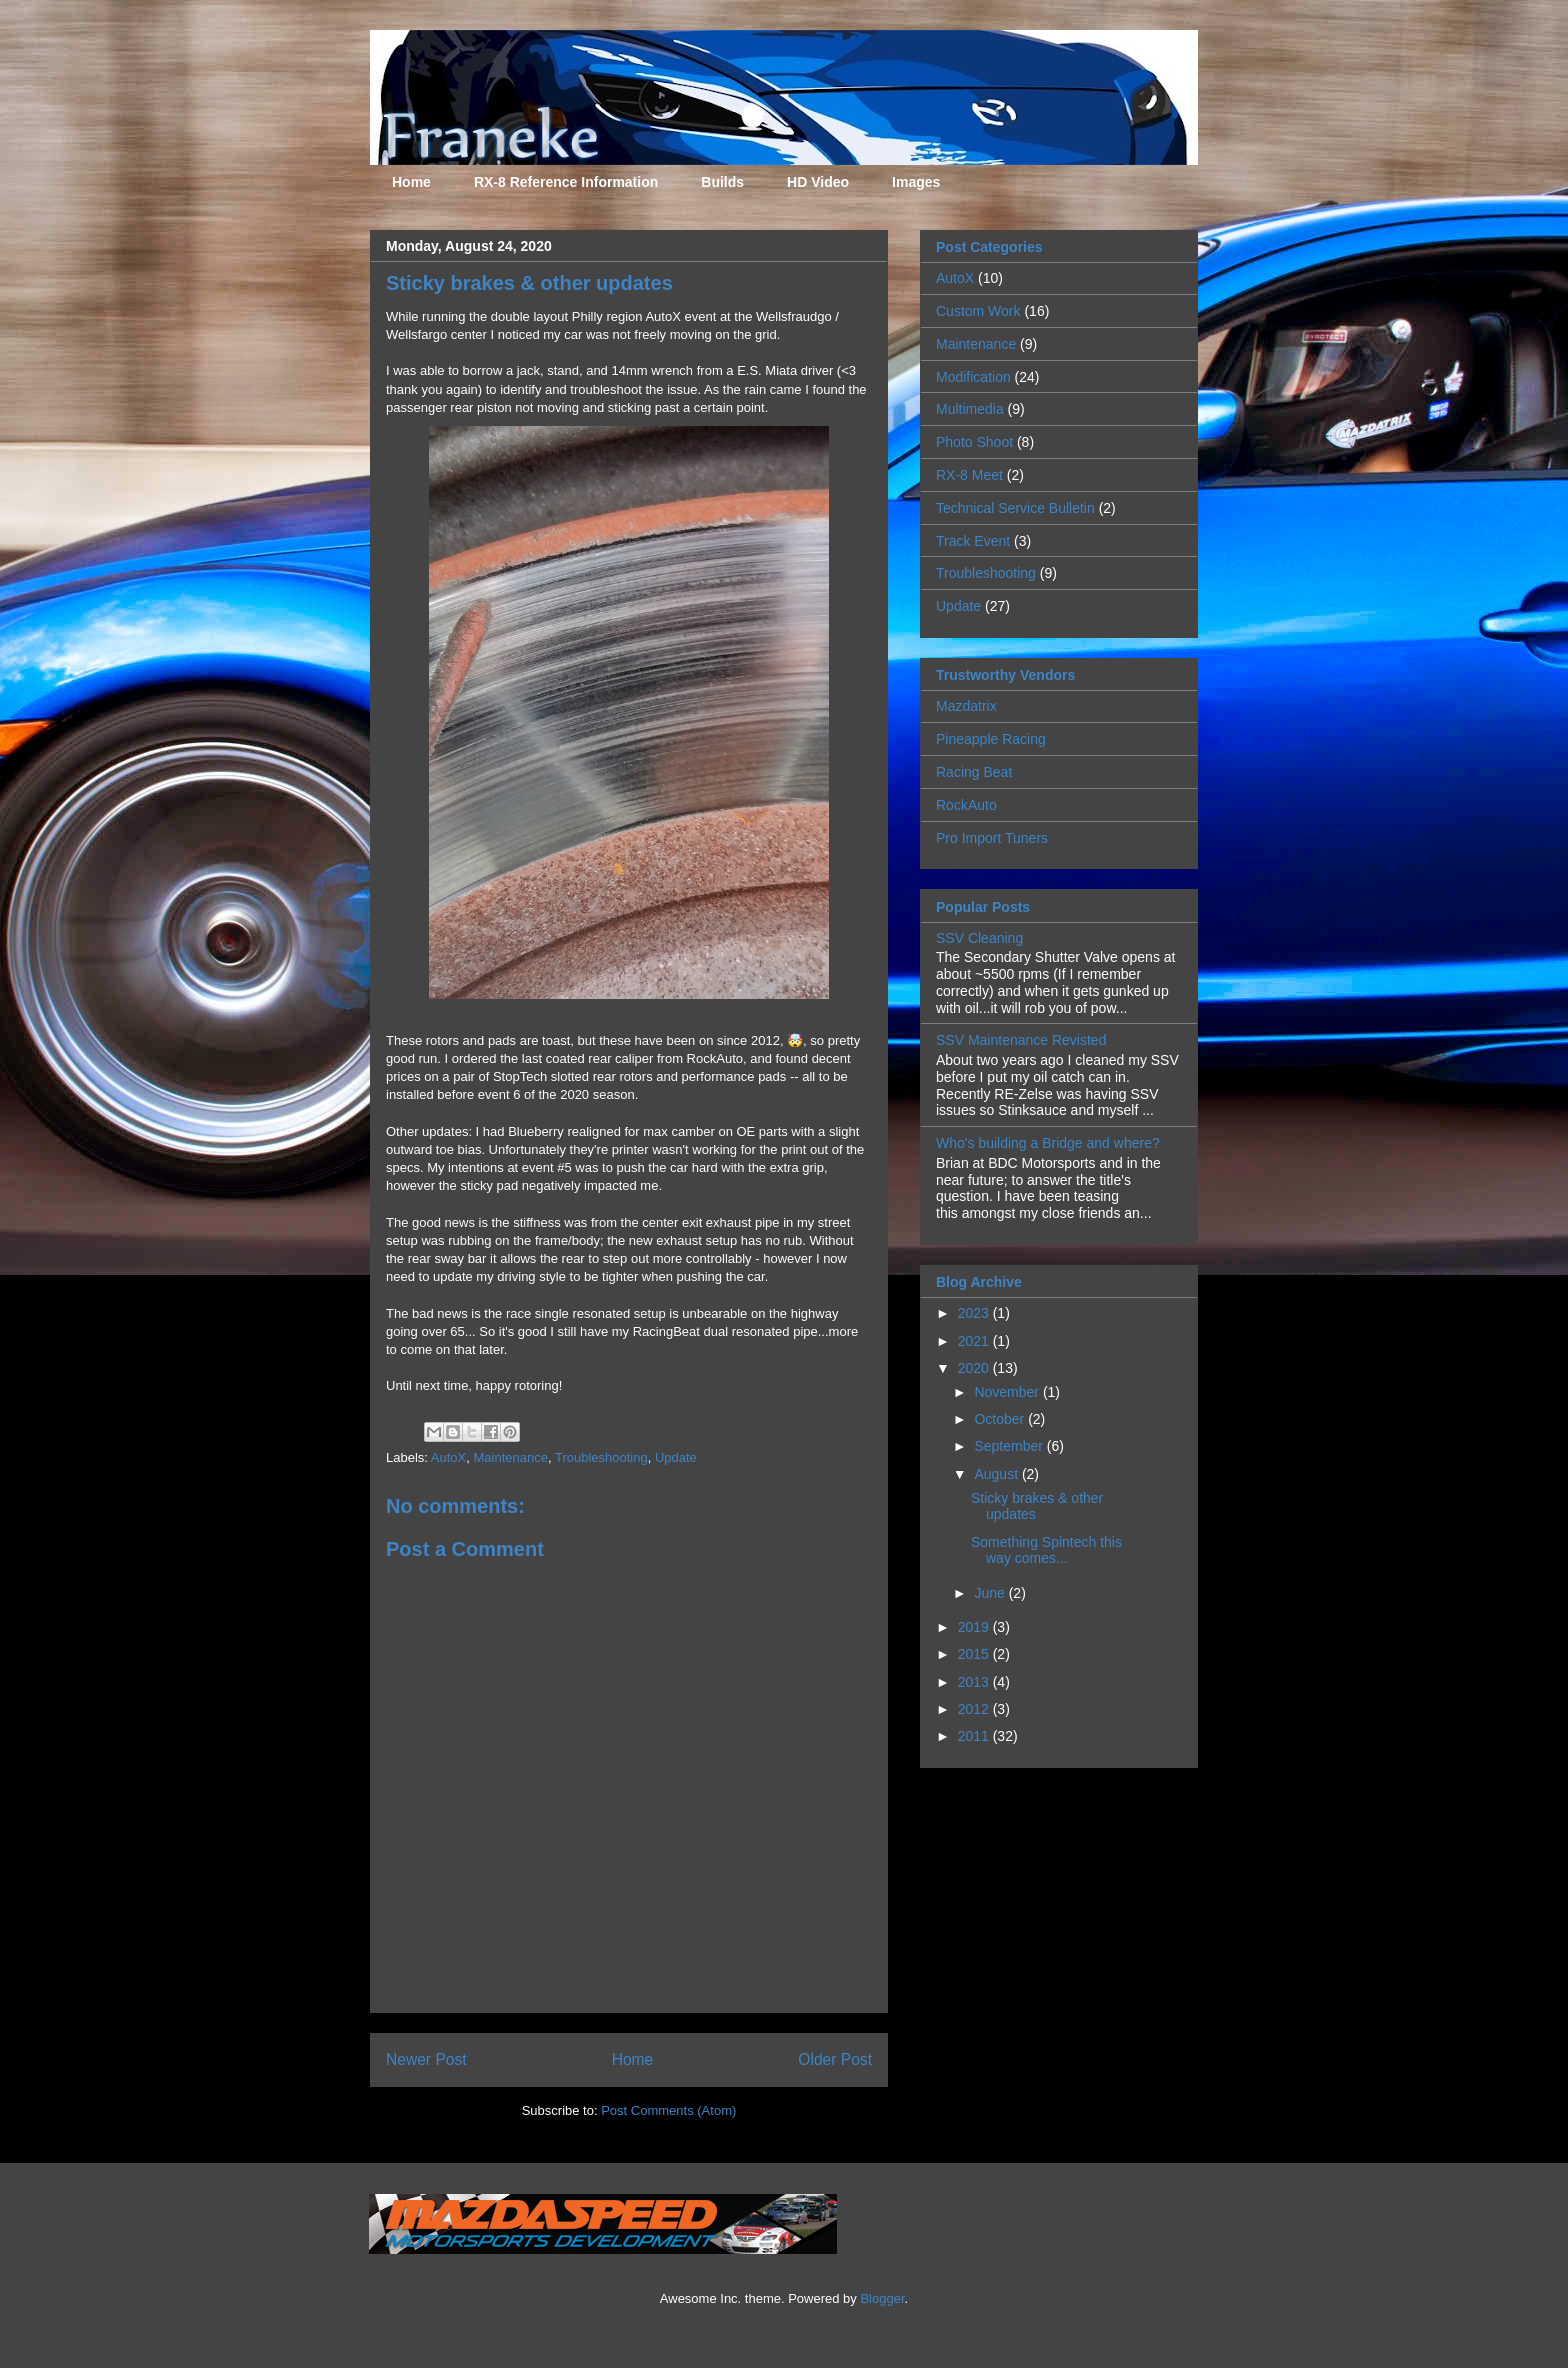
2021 (975, 1341)
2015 (975, 1654)
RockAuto (966, 805)
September (1010, 1446)
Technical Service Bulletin (1015, 508)
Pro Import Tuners (992, 838)
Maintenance (510, 1457)
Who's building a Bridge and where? (1048, 1143)
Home (411, 182)
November (1008, 1392)
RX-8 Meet (969, 475)
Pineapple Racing (991, 739)
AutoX (448, 1457)
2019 (975, 1627)
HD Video (818, 182)
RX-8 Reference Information (566, 182)
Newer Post (426, 2059)
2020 (975, 1368)
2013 (975, 1682)
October (1001, 1419)
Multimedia (970, 409)
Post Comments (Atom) (668, 2110)
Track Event (973, 541)
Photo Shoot (974, 442)
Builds (722, 182)
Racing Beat (974, 772)
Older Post (835, 2059)
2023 (975, 1313)
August (997, 1474)
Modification (973, 377)
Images (916, 182)
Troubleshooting (601, 1457)
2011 (975, 1736)
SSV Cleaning (979, 938)
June (991, 1593)
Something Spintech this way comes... (1046, 1550)
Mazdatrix (966, 706)
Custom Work (978, 311)
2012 (975, 1709)
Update (676, 1457)
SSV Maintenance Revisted (1021, 1040)
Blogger (882, 2298)
